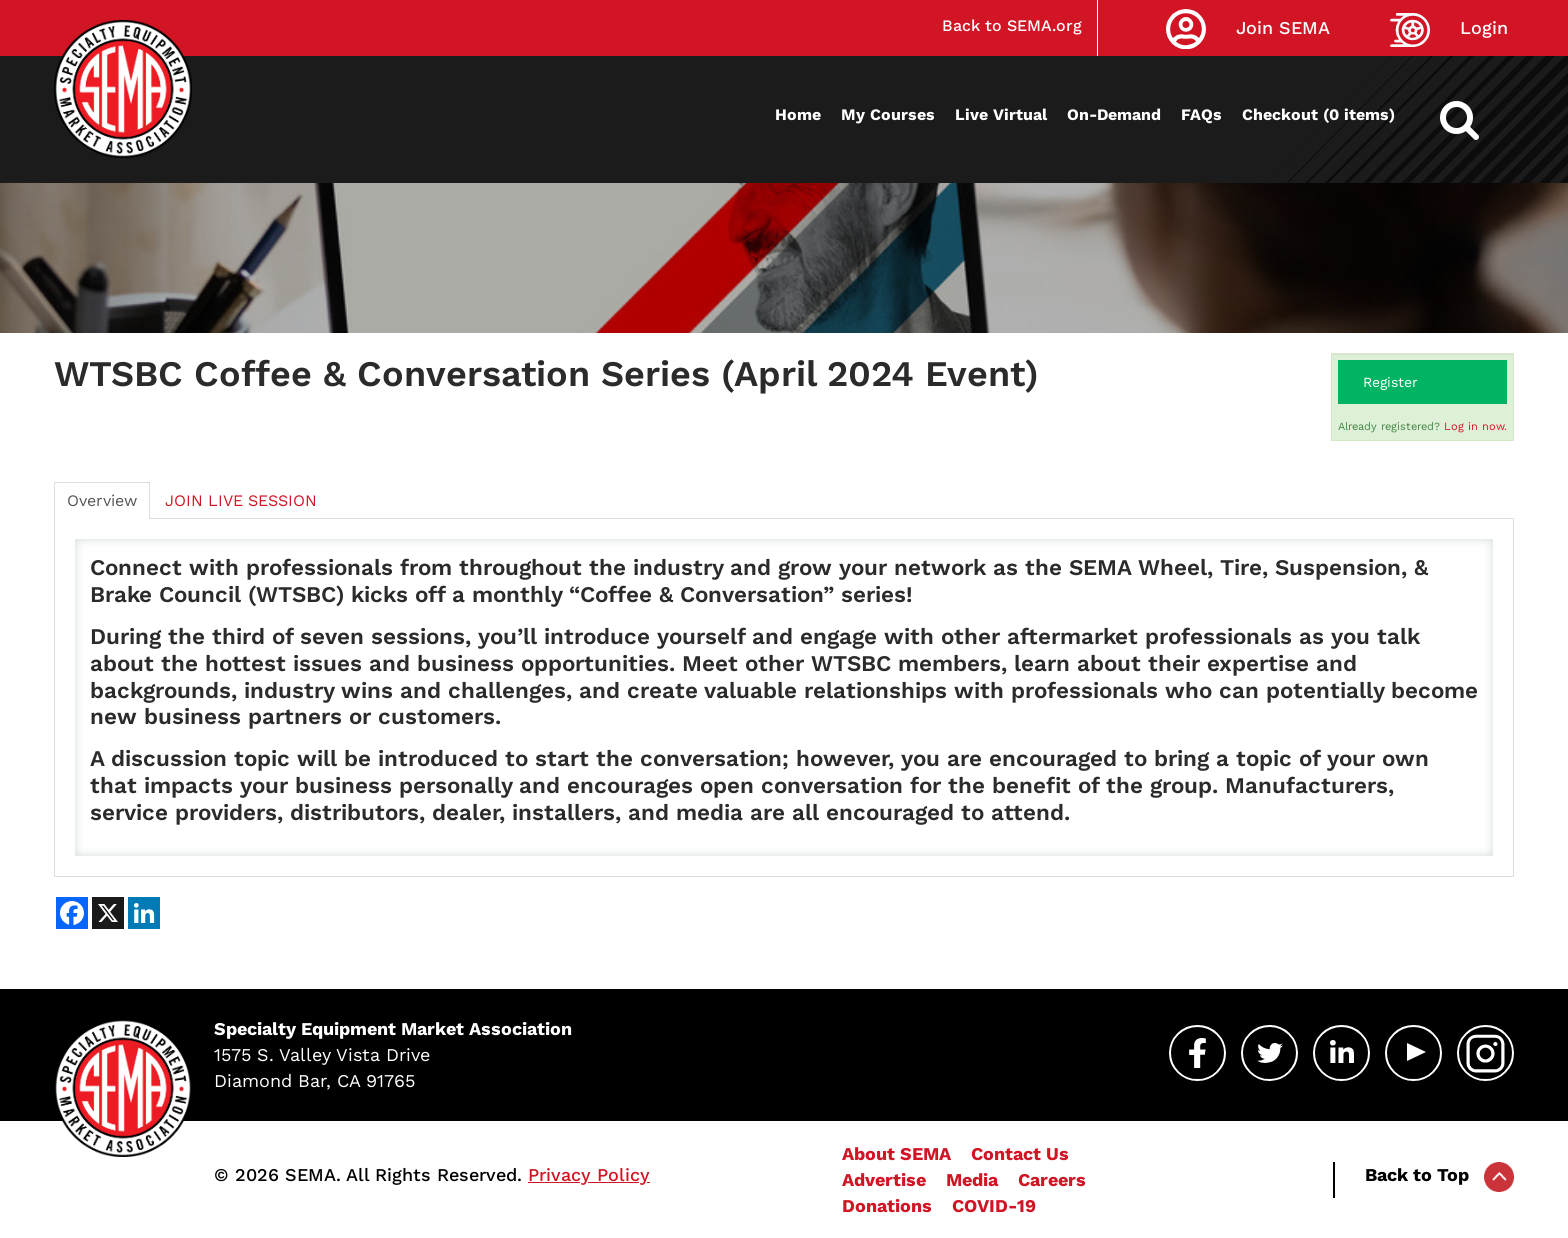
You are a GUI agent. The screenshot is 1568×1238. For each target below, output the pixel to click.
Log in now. (1475, 426)
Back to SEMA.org (1012, 25)
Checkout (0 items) (1318, 114)
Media (972, 1179)
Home (798, 114)
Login (1484, 27)
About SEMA (896, 1153)
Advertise (884, 1179)
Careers (1052, 1179)
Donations (887, 1205)
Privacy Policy (589, 1174)
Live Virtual (1001, 114)
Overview (102, 500)
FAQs (1201, 114)
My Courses (888, 114)
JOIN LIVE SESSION (241, 500)
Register (1390, 382)
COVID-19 (994, 1205)
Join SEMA (1283, 27)
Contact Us (1020, 1153)
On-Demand (1114, 114)
